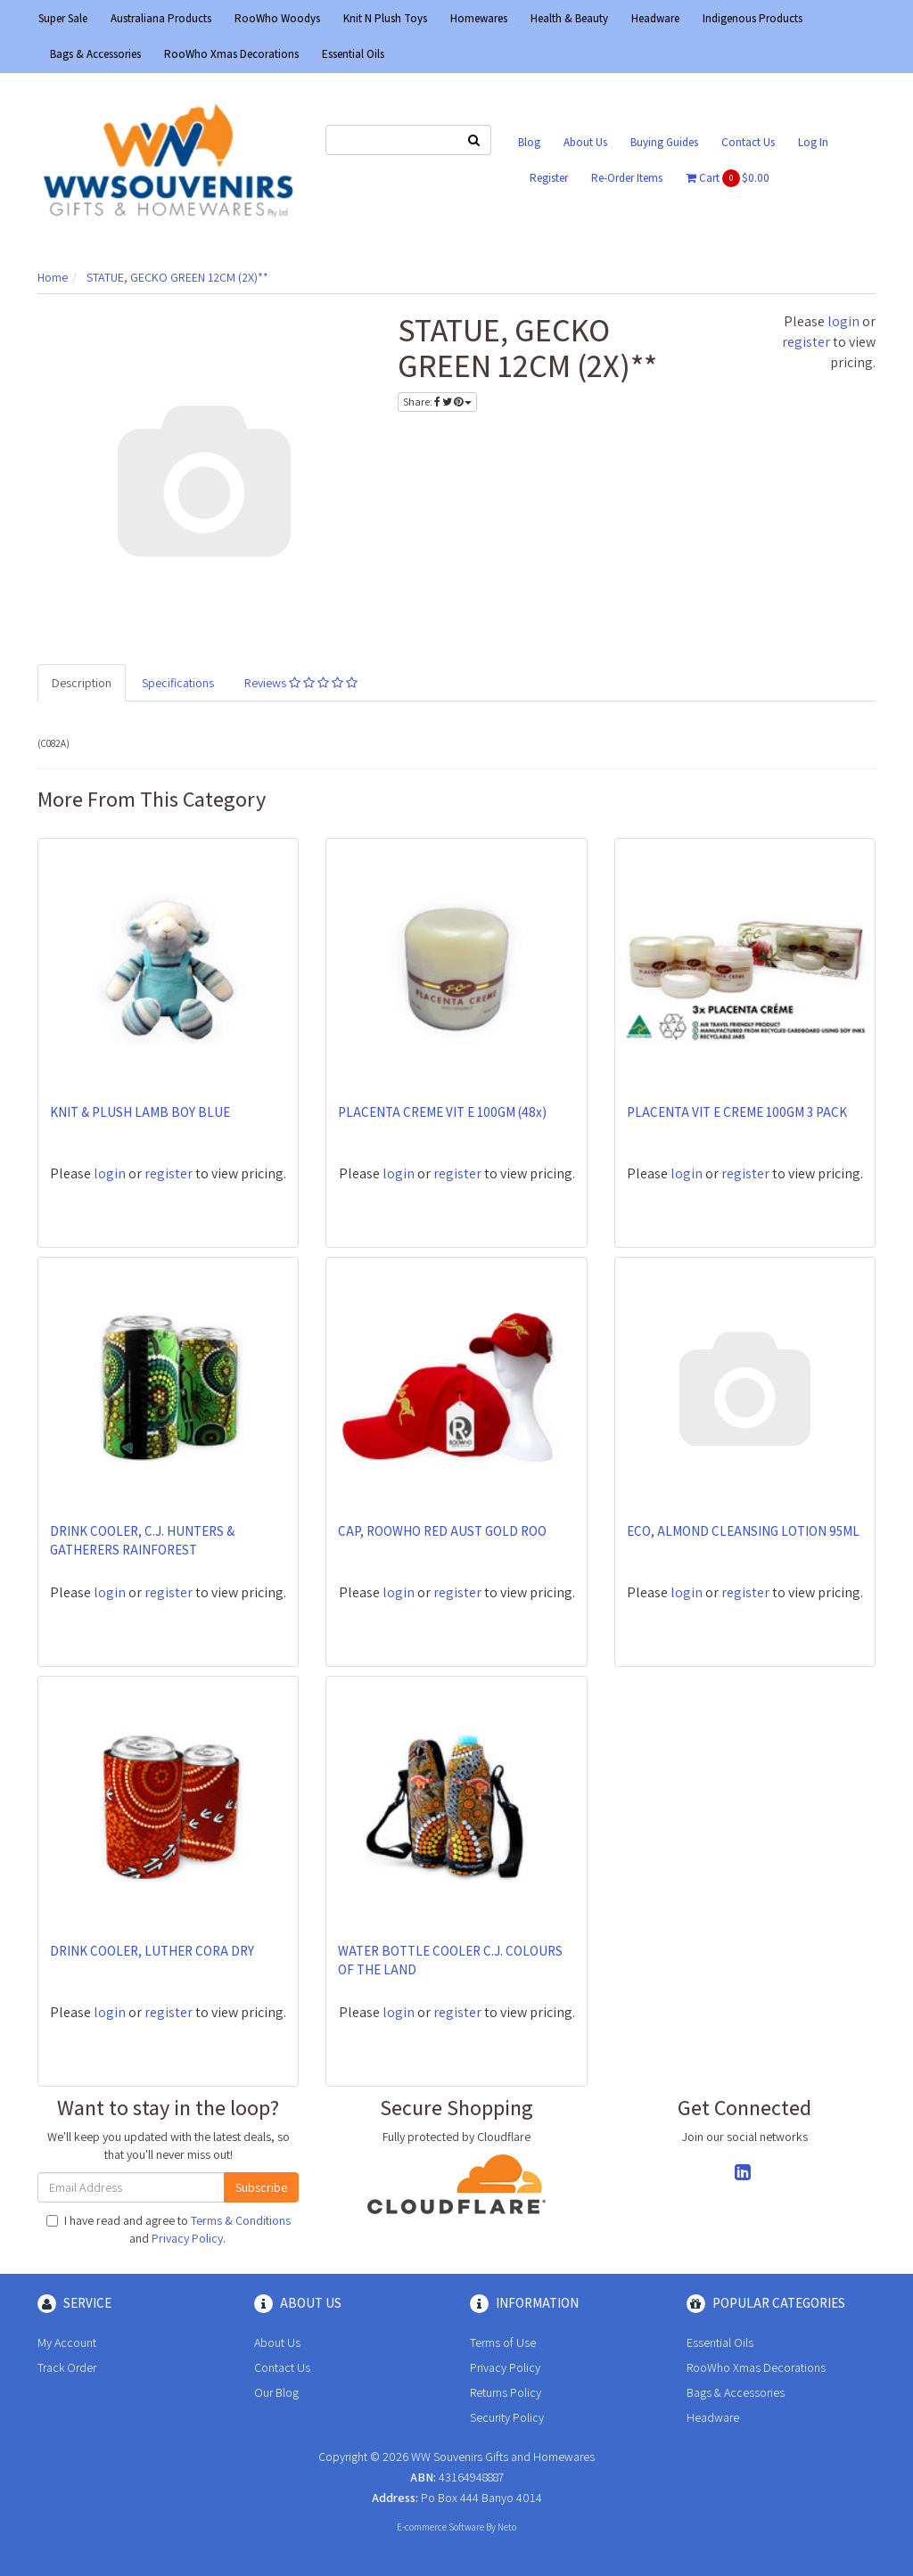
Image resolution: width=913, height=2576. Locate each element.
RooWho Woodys (277, 18)
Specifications (178, 683)
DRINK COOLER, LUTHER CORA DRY (152, 1950)
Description (81, 683)
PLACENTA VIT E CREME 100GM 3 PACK (737, 1111)
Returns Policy (505, 2392)
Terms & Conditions (241, 2220)
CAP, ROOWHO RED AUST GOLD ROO (442, 1530)
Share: (437, 401)
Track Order (66, 2367)
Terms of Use (503, 2342)
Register (549, 177)
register (806, 341)
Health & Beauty (569, 18)
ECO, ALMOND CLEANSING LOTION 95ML (743, 1530)
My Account (66, 2342)
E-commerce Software (440, 2527)
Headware (655, 18)
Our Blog (276, 2392)
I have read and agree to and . (168, 2229)
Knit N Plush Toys (385, 18)
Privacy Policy (187, 2238)
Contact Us (748, 142)
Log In (813, 142)
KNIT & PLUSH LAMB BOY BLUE (140, 1111)
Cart (727, 178)
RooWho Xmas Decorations (231, 54)
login (843, 321)
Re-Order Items (626, 177)
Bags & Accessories (95, 54)
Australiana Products (161, 18)
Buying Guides (664, 142)
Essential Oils (353, 54)
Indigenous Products (752, 18)
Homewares (478, 18)
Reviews (301, 683)
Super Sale (62, 18)
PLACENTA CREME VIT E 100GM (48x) (442, 1111)
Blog (529, 142)
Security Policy (507, 2417)
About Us (585, 142)
